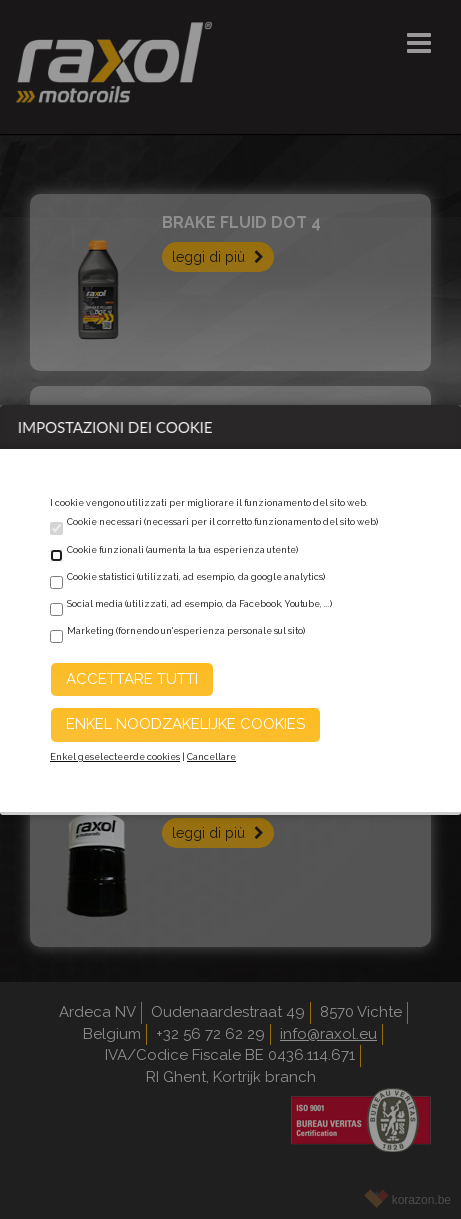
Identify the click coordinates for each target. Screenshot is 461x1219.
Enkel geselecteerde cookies (115, 757)
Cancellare (211, 757)
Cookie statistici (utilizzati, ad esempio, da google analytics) (196, 577)
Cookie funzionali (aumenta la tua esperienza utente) (182, 550)
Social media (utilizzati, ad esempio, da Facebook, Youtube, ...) (199, 604)
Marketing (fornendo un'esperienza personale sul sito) (186, 631)
